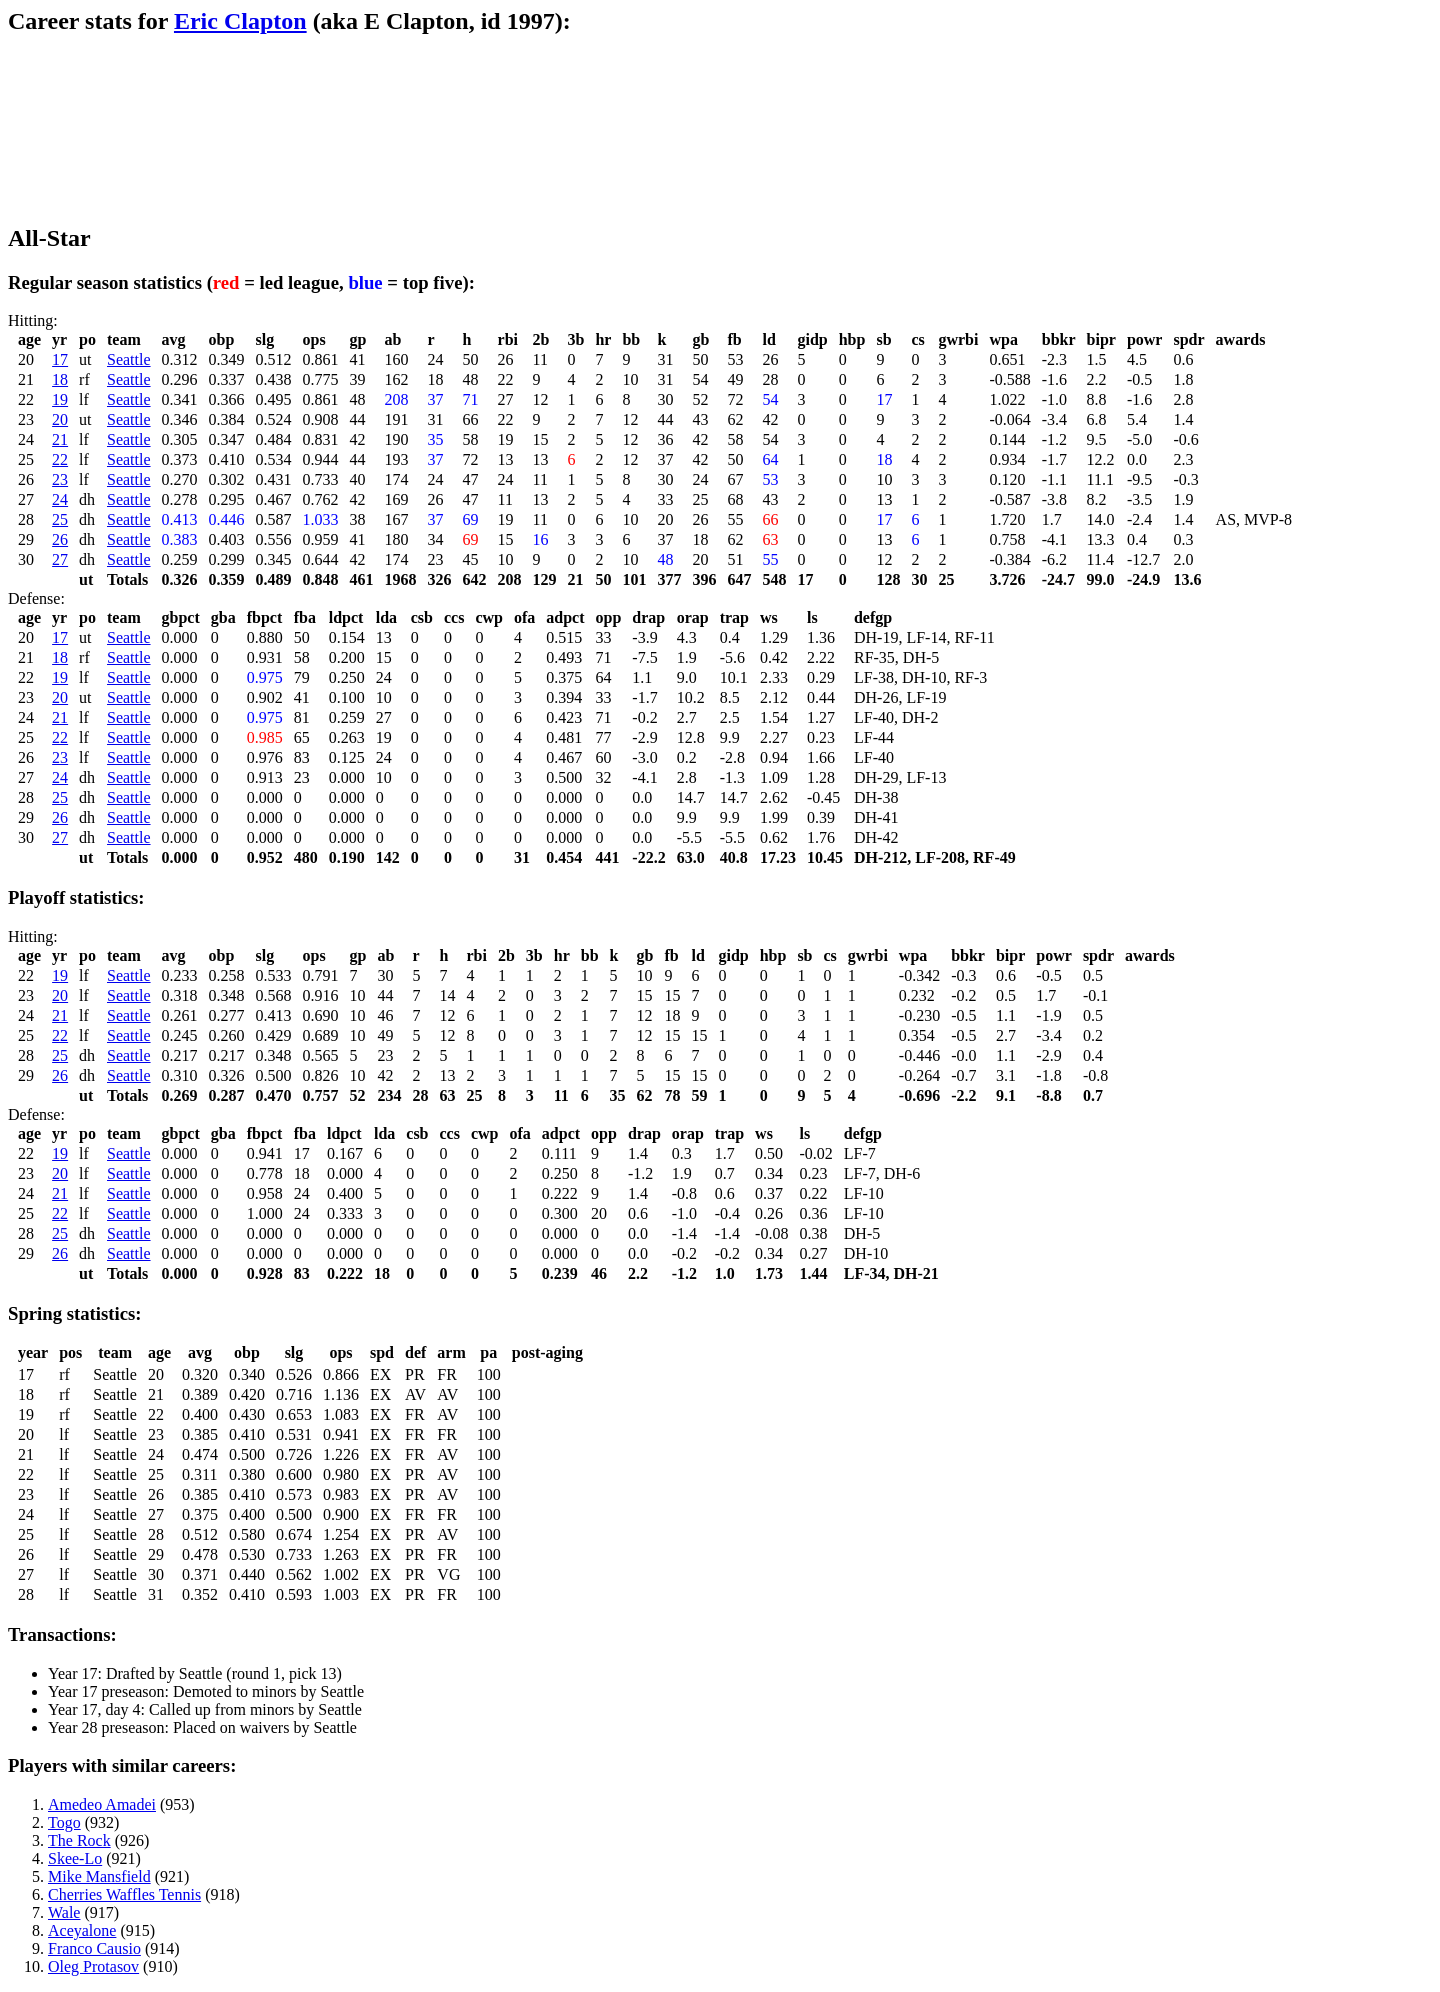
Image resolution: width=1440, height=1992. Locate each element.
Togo (64, 1822)
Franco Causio (94, 1948)
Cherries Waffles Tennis (124, 1894)
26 (60, 539)
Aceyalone (82, 1930)
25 (60, 519)
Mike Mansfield (99, 1876)
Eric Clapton (240, 21)
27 (60, 559)
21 (60, 439)
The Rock (79, 1840)
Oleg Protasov (93, 1966)
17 (60, 359)
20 (60, 419)
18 (60, 379)
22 (60, 459)
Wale (64, 1912)
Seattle (129, 359)
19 (60, 399)
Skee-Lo (75, 1858)
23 (60, 479)
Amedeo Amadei (102, 1804)
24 (60, 499)
